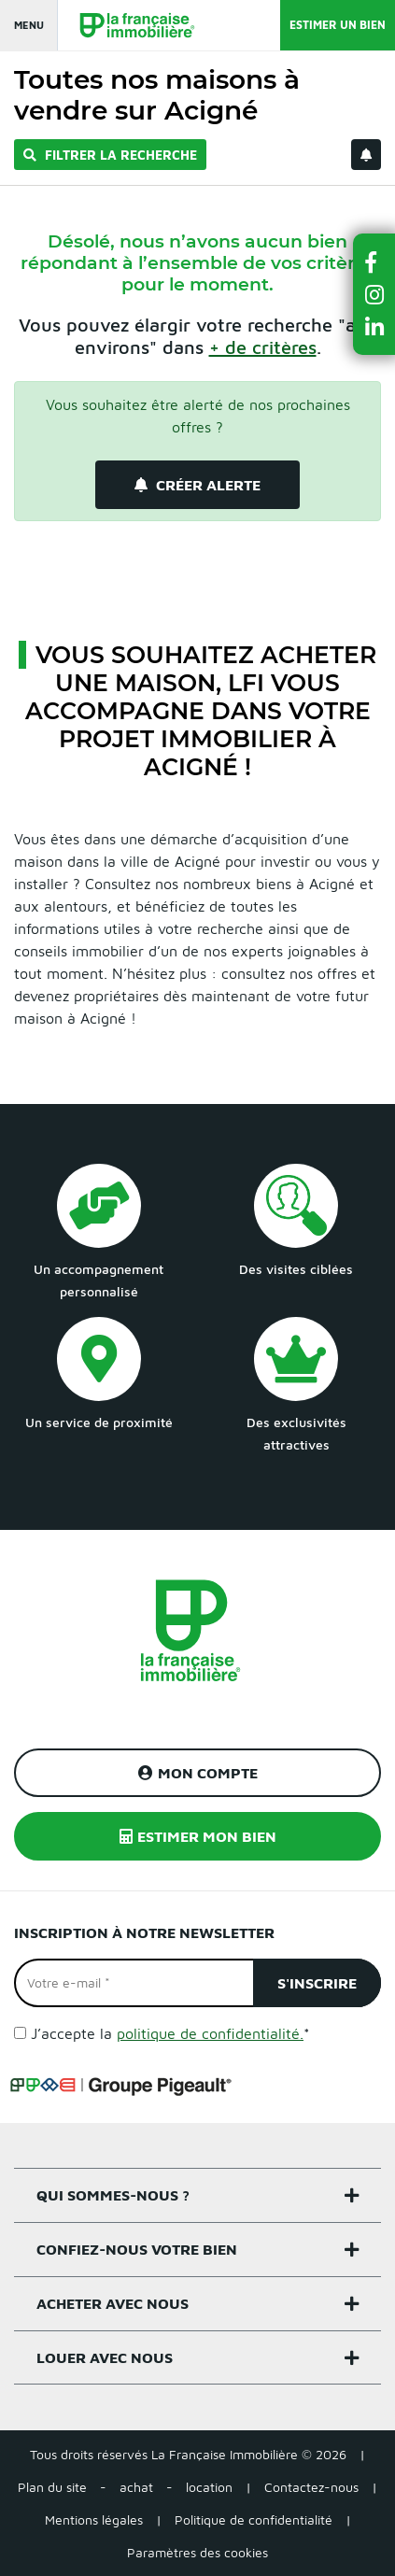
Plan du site (52, 2487)
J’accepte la (170, 2033)
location (209, 2487)
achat (136, 2487)
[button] (374, 262)
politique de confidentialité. (210, 2033)
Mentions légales (94, 2519)
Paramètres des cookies (197, 2552)
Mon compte (198, 1772)
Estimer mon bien (198, 1836)
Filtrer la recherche (110, 155)
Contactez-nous (311, 2487)
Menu (29, 25)
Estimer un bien (337, 25)
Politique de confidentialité (253, 2519)
